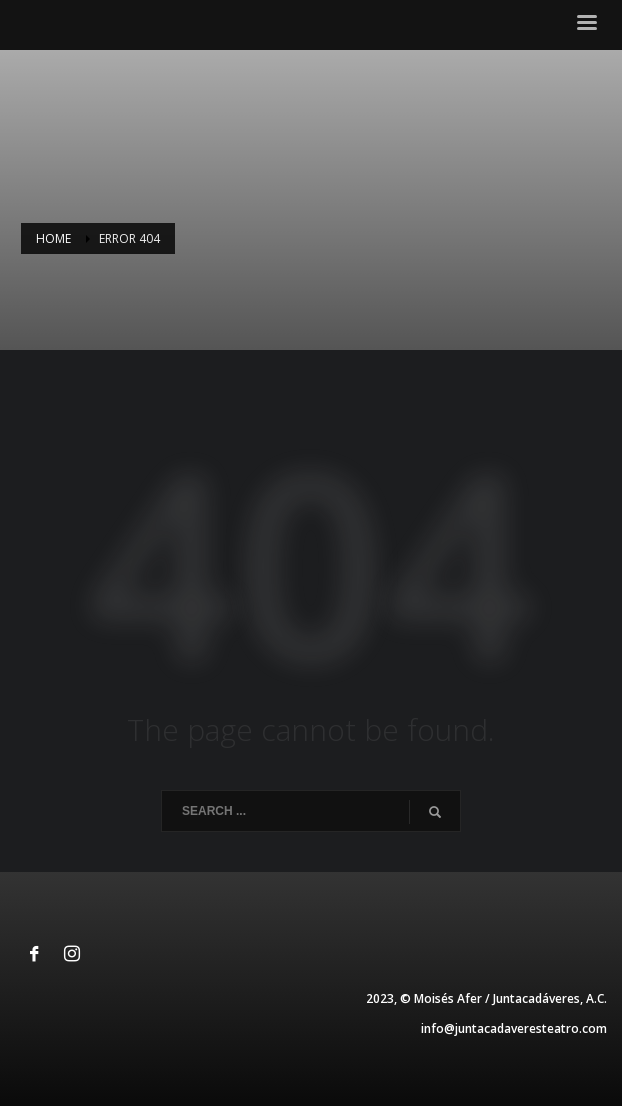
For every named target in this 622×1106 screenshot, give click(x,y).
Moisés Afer (448, 998)
